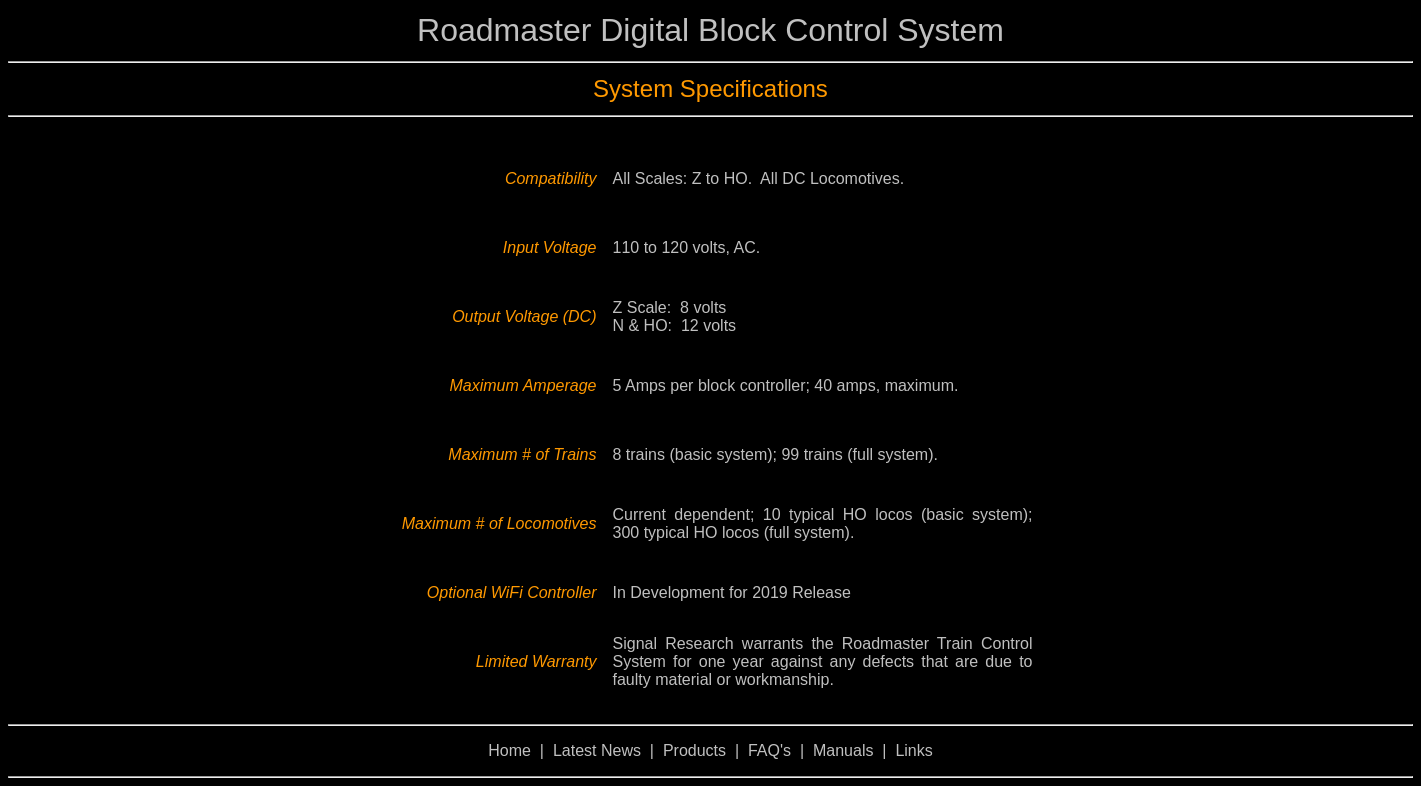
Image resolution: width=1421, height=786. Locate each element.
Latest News (597, 750)
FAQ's (769, 750)
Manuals (843, 750)
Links (913, 750)
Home (509, 750)
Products (694, 750)
